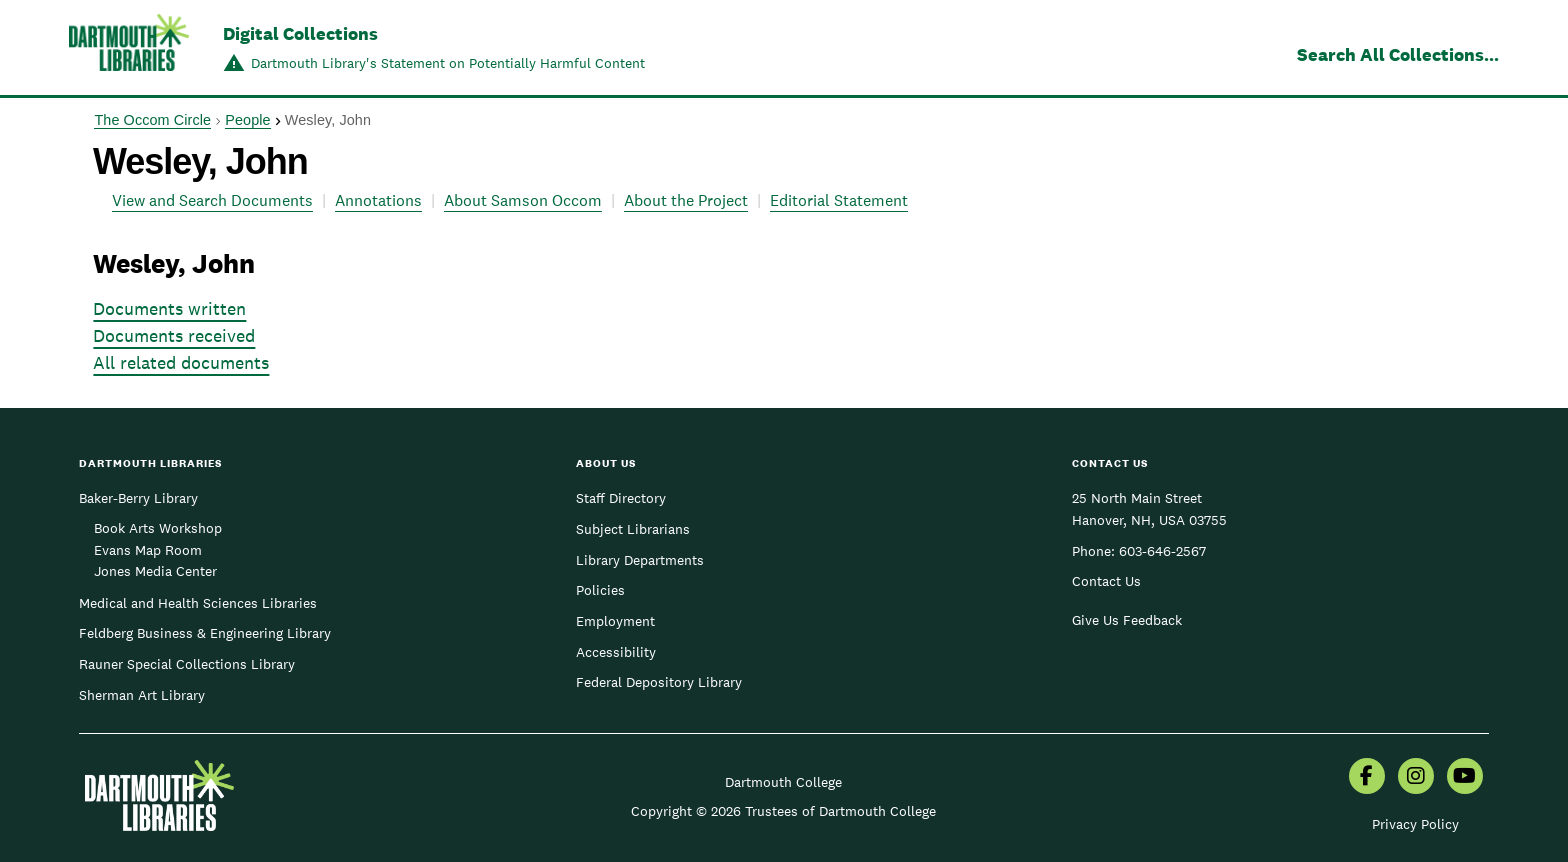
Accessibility (616, 652)
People (247, 120)
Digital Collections (300, 33)
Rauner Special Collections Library (187, 664)
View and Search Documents (212, 200)
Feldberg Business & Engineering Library (205, 633)
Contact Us (1106, 581)
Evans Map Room (148, 550)
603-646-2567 (1162, 551)
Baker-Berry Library (138, 498)
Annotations (378, 200)
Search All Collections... (1398, 54)
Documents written (169, 308)
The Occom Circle (152, 120)
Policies (600, 590)
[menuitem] (1367, 778)
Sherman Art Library (142, 695)
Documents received (174, 335)
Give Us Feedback (1127, 620)
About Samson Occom (523, 200)
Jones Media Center (155, 571)
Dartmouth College (783, 782)
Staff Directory (621, 498)
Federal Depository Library (659, 682)
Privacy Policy (1415, 824)
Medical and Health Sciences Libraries (198, 603)
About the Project (686, 200)
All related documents (181, 362)
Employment (615, 621)
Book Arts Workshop (158, 528)
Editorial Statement (839, 200)
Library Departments (640, 560)
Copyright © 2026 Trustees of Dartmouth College (783, 811)
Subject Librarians (633, 529)
